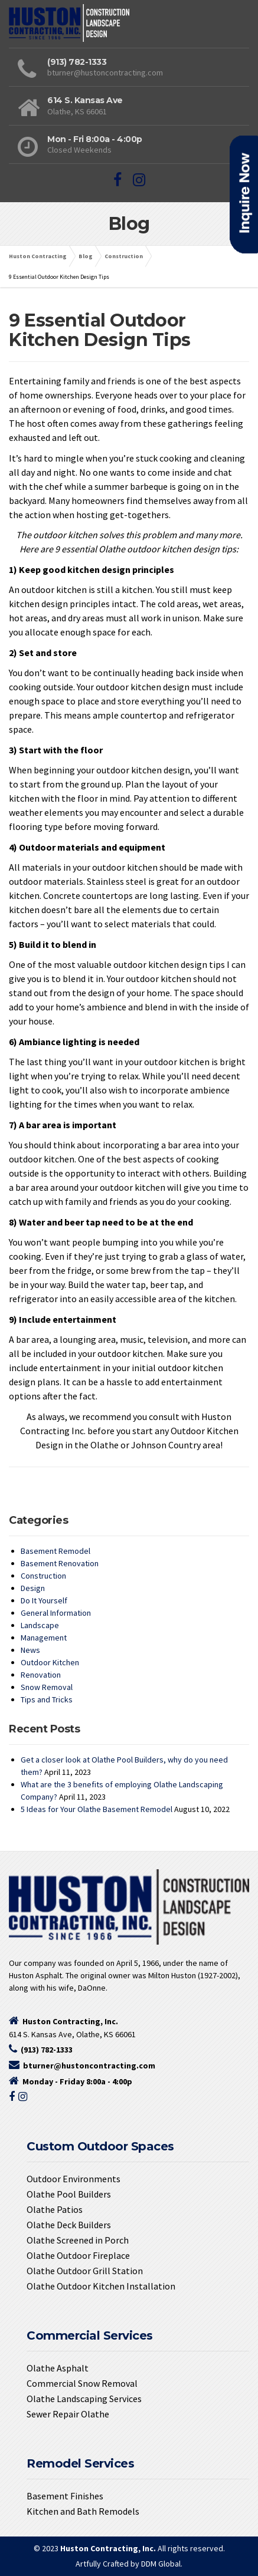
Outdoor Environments (73, 2179)
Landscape (40, 1625)
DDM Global (161, 2563)
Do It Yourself (44, 1600)
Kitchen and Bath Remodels (83, 2511)
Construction (43, 1575)
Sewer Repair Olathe (68, 2414)
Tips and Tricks (47, 1699)
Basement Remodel (55, 1551)
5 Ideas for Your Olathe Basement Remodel (96, 1809)
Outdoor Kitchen (50, 1662)
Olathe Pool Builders (69, 2194)
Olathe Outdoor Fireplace (78, 2255)
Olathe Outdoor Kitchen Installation (101, 2286)
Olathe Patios (55, 2209)
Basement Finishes (65, 2496)
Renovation (41, 1674)
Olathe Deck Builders (69, 2225)
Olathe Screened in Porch (78, 2240)
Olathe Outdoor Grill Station (85, 2271)
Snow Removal (47, 1687)
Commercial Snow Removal (82, 2383)
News (30, 1650)
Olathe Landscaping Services (84, 2398)
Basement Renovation (60, 1563)
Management (44, 1637)
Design (33, 1588)
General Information (56, 1612)
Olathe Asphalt (58, 2368)
